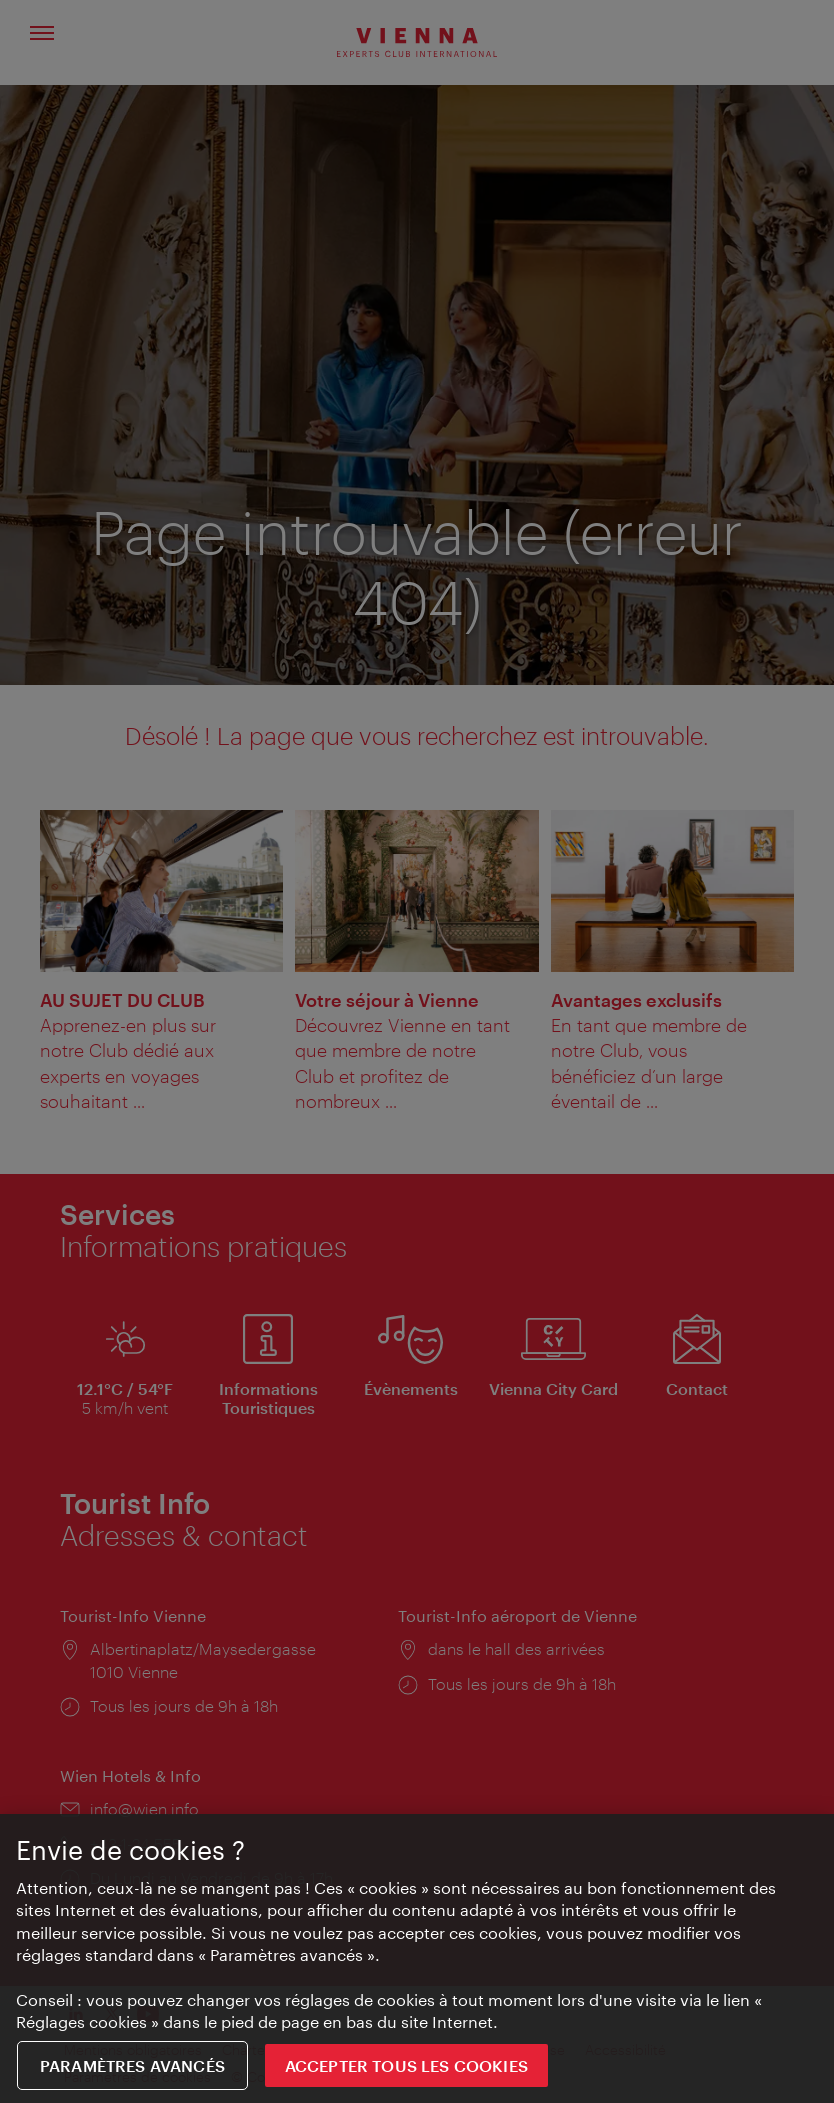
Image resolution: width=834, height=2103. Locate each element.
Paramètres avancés (132, 2065)
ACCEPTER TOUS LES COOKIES (406, 2065)
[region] (417, 1958)
